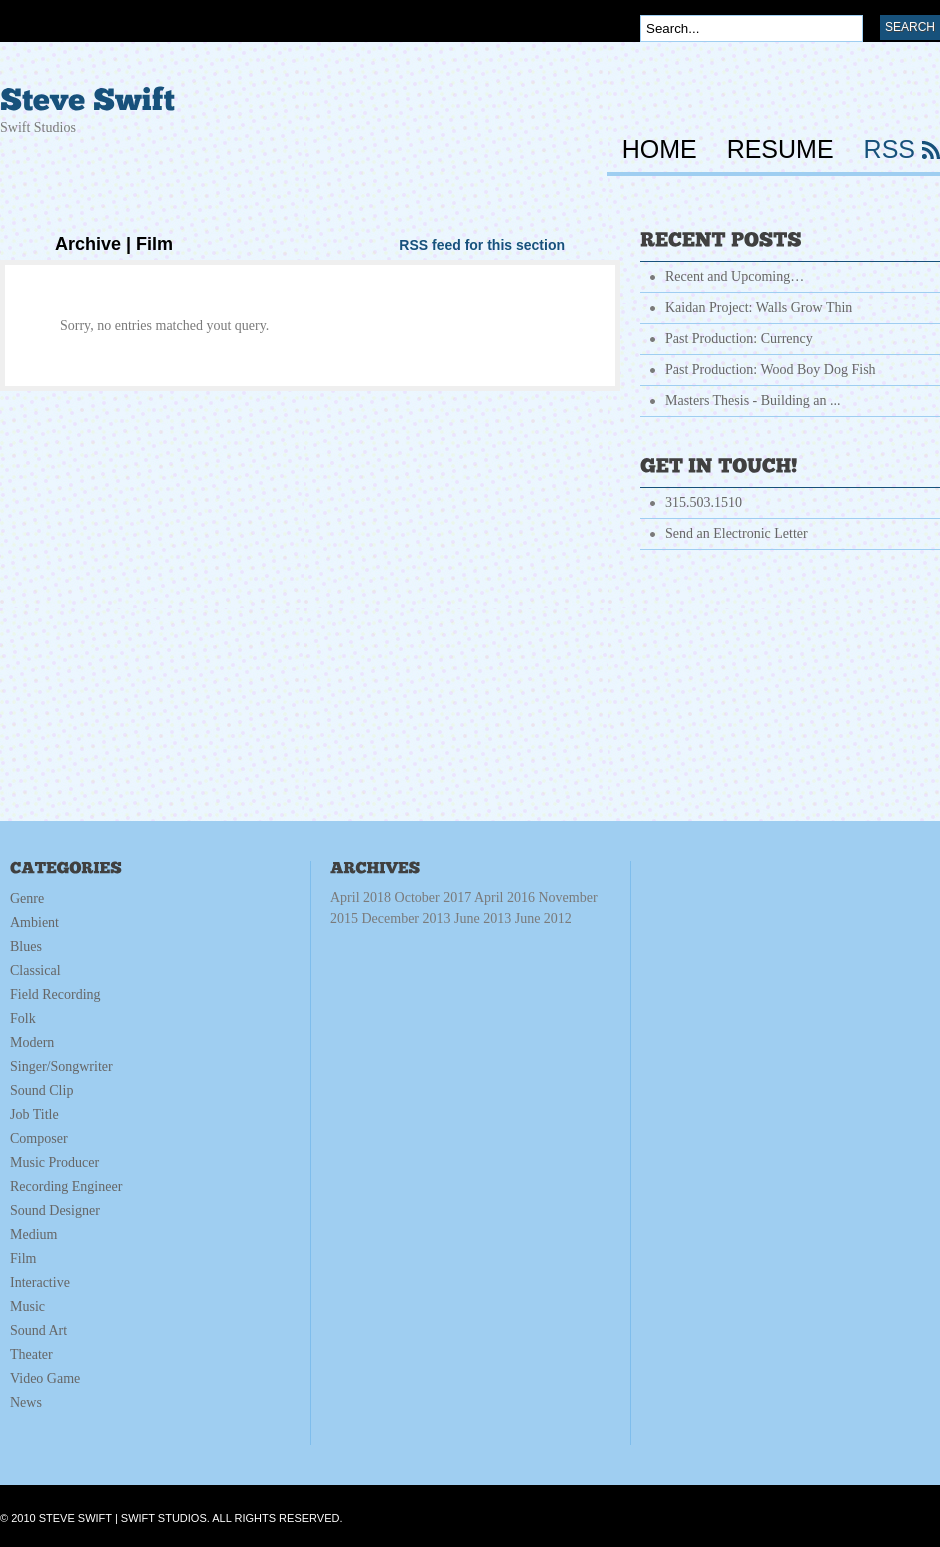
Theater (31, 1354)
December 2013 (467, 918)
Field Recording (55, 994)
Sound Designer (55, 1210)
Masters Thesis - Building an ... (753, 400)
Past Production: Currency (739, 338)
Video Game (45, 1378)
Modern (32, 1042)
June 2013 (513, 918)
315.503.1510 (703, 502)
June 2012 (543, 918)
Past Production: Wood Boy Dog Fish (770, 369)
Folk (23, 1018)
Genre (27, 898)
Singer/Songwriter (61, 1066)
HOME (659, 150)
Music (27, 1306)
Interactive (40, 1282)
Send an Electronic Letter (736, 533)
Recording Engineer (66, 1186)
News (26, 1402)
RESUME (780, 150)
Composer (39, 1138)
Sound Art (38, 1330)
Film (23, 1258)
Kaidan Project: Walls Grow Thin (758, 307)
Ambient (34, 922)
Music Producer (54, 1162)
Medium (33, 1234)
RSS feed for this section (482, 245)
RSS (889, 150)
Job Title (34, 1114)
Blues (26, 946)
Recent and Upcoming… (734, 276)
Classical (35, 970)
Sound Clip (41, 1090)
